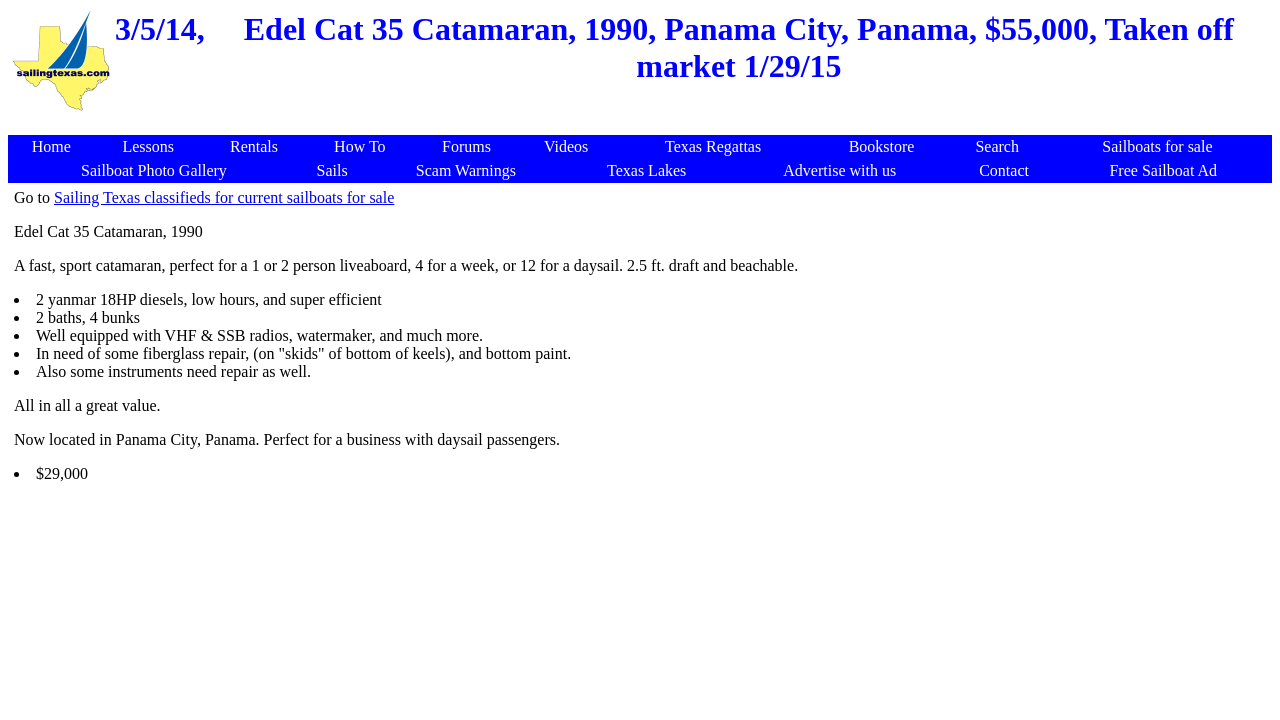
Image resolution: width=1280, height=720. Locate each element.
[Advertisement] (644, 124)
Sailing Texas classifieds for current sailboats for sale (224, 197)
